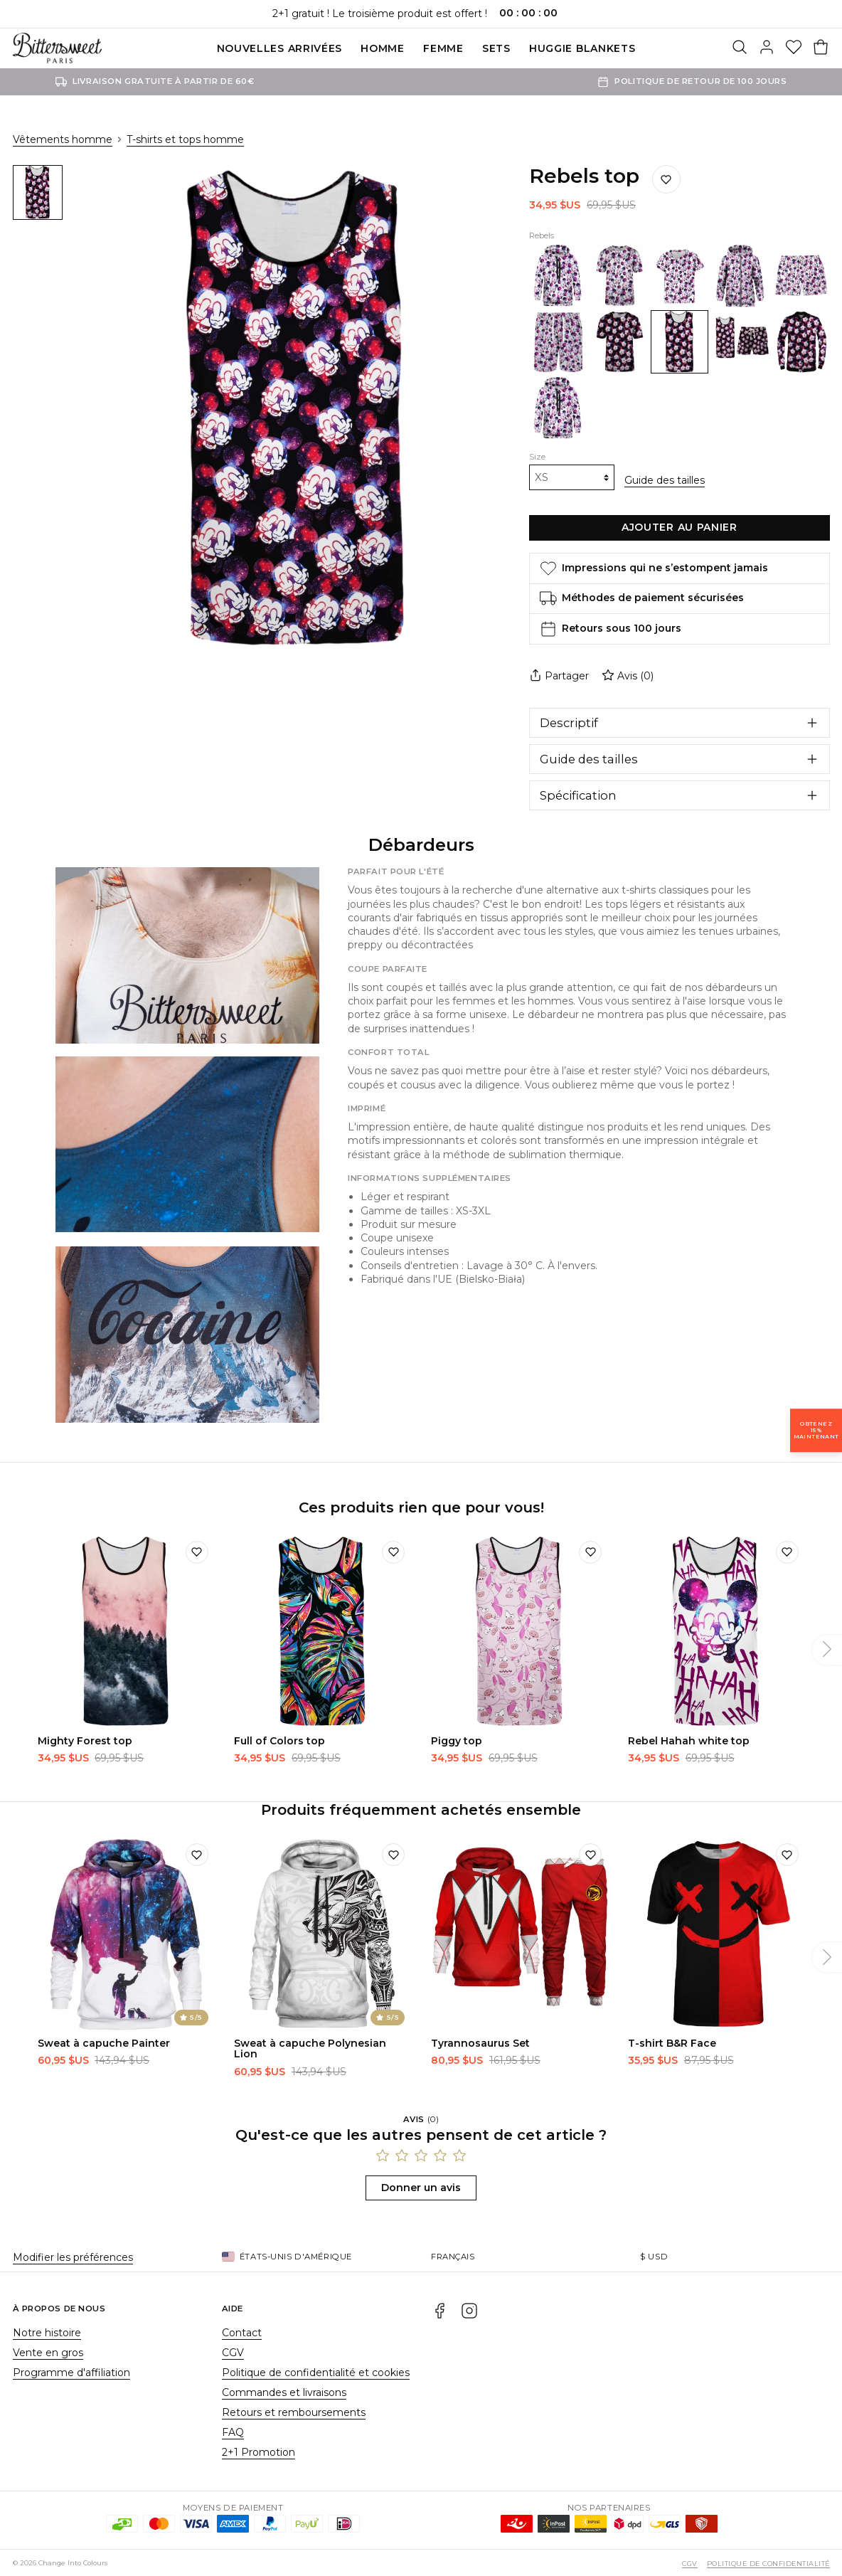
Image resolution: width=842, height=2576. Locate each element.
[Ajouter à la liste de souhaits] (666, 179)
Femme (443, 48)
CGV (233, 2352)
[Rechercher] (739, 48)
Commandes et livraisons (284, 2391)
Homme (383, 48)
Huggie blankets (582, 48)
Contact (242, 2332)
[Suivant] (827, 1649)
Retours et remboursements (294, 2411)
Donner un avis (421, 2186)
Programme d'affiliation (71, 2371)
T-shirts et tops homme (185, 139)
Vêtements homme (62, 139)
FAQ (233, 2431)
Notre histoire (47, 2332)
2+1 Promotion (258, 2451)
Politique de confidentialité (768, 2563)
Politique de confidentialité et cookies (316, 2371)
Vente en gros (48, 2352)
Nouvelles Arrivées (280, 48)
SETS (496, 48)
